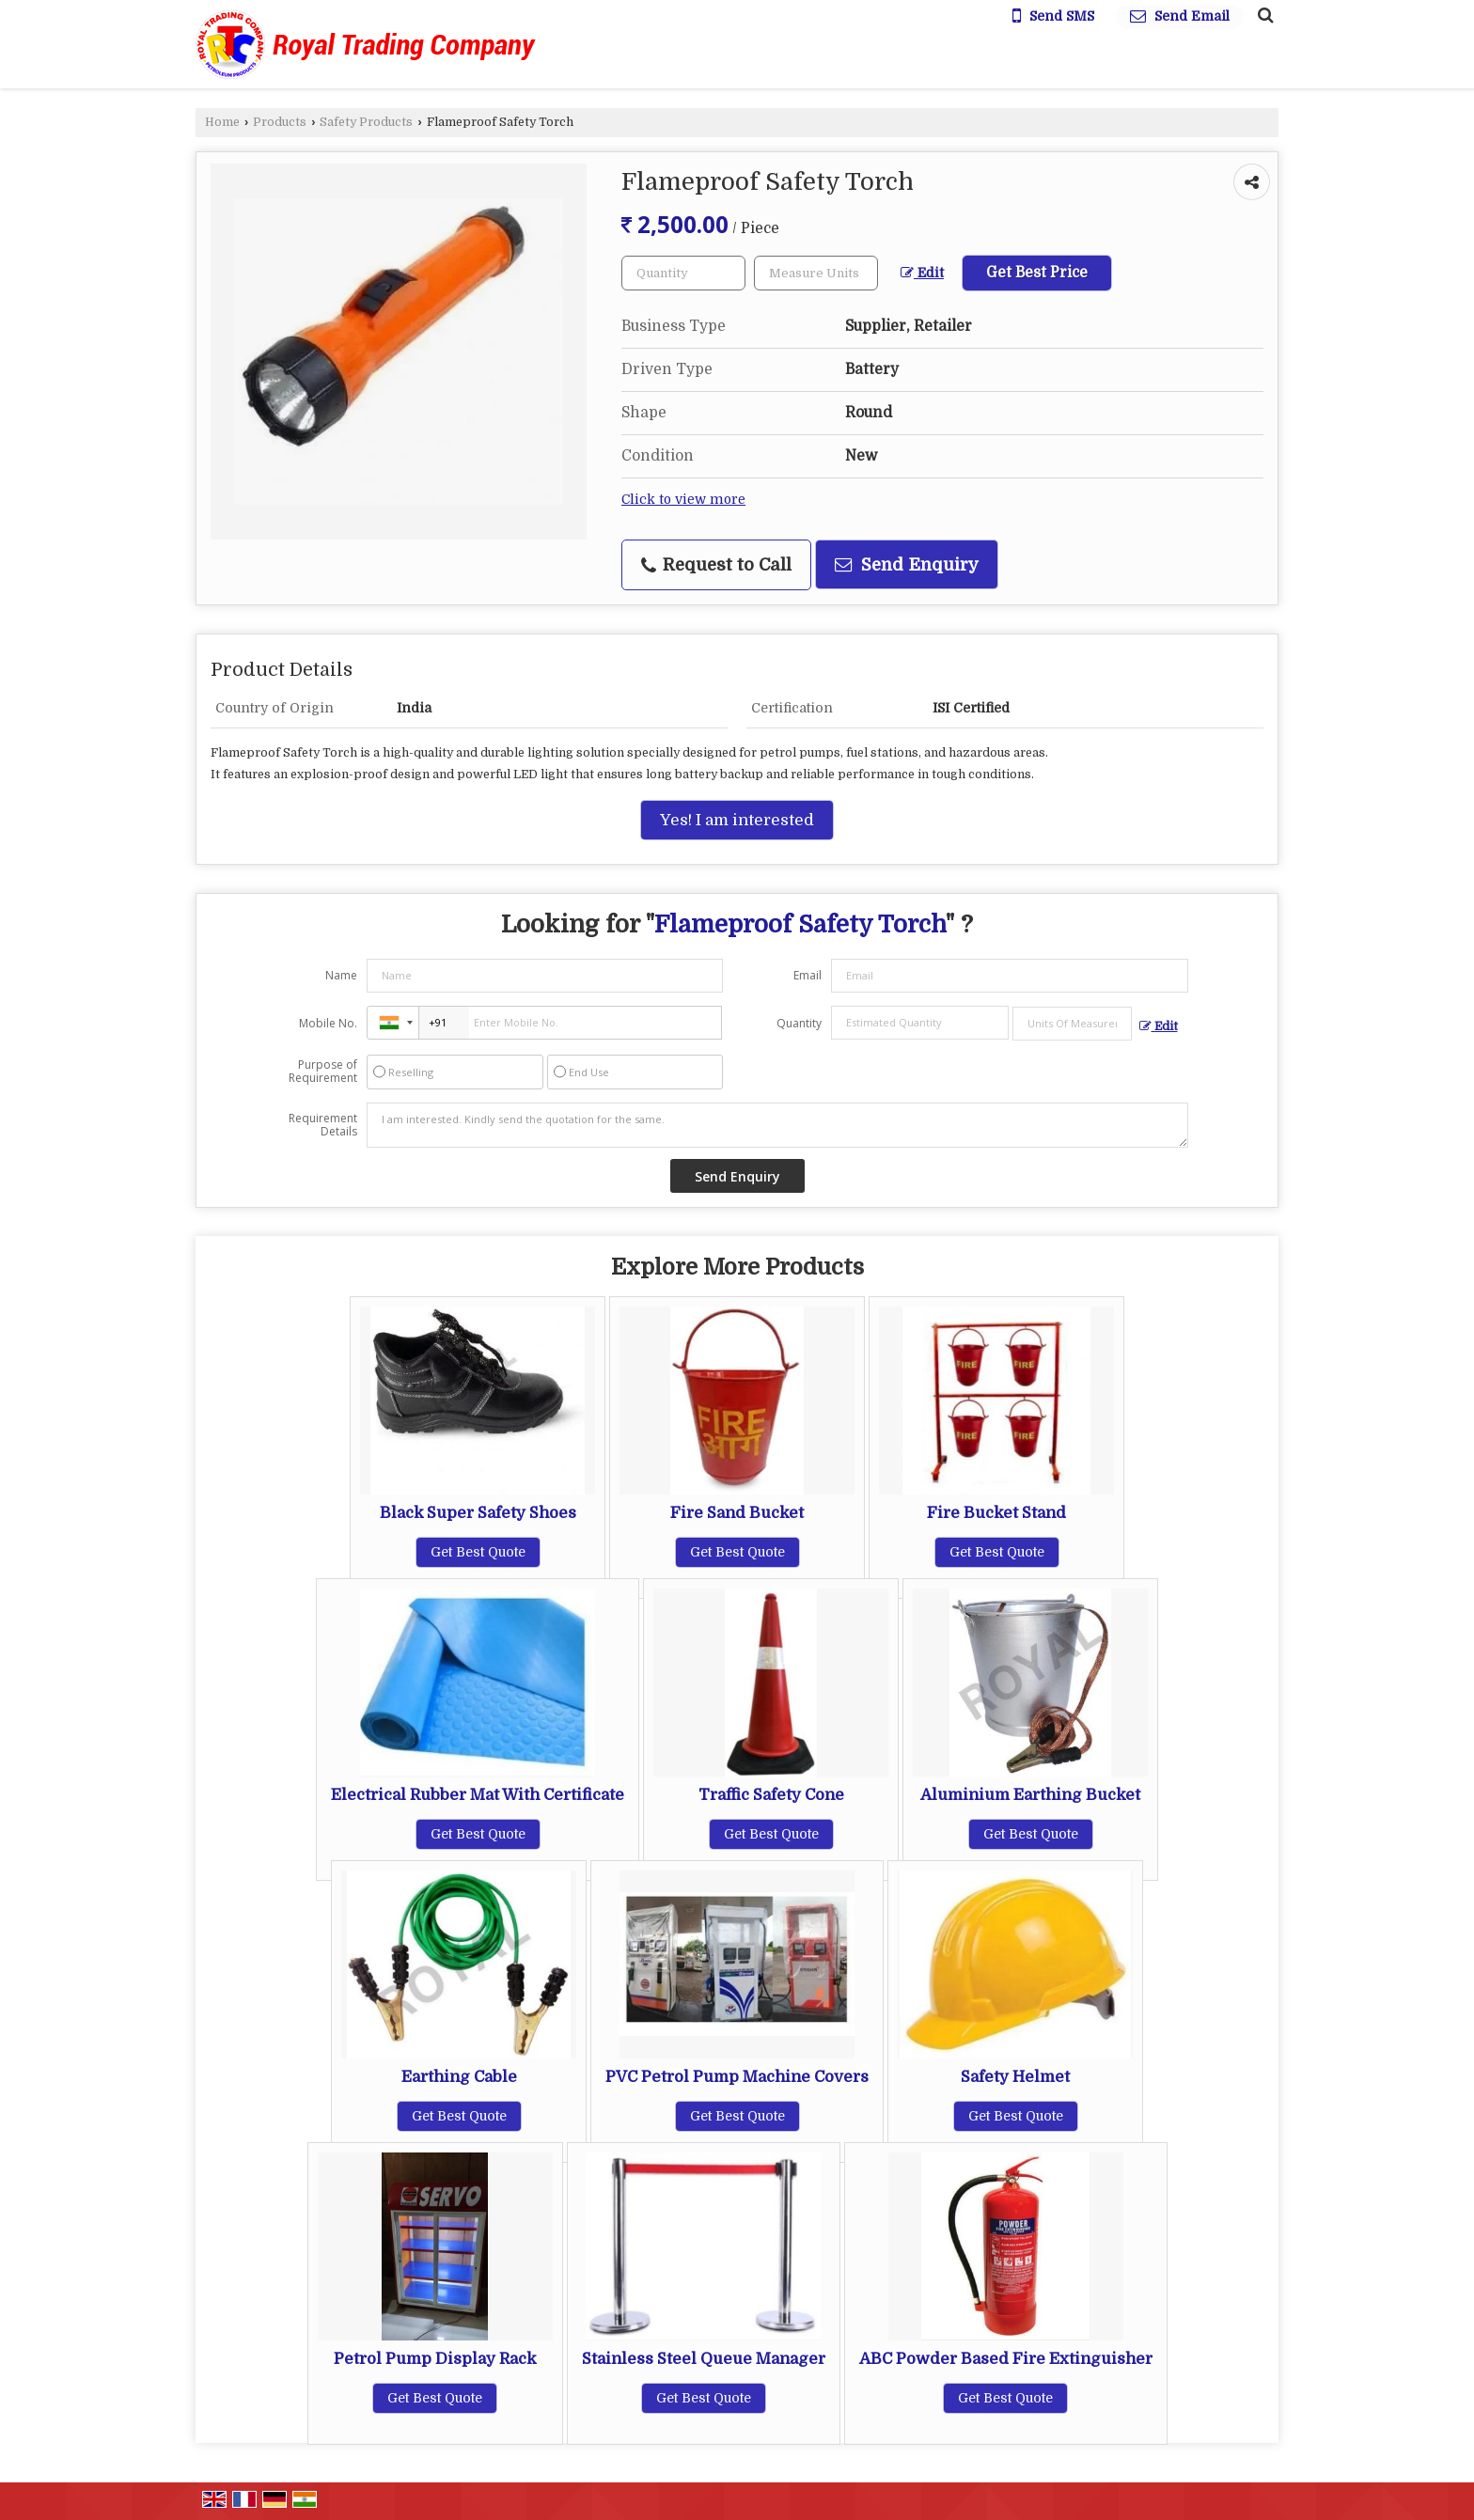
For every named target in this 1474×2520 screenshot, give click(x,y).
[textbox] (816, 273)
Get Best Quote (478, 1551)
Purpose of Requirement (323, 1071)
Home (222, 122)
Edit (922, 273)
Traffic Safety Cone (771, 1795)
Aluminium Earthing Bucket (1030, 1795)
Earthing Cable (459, 2077)
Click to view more (683, 500)
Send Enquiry (907, 564)
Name (341, 975)
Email (807, 975)
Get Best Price (1037, 272)
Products (279, 122)
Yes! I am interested (737, 820)
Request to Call (716, 565)
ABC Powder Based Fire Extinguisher (1006, 2359)
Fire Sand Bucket (737, 1513)
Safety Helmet (1015, 2077)
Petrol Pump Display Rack (435, 2359)
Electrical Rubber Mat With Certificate (477, 1795)
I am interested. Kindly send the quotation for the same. (777, 1125)
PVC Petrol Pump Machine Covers (737, 2077)
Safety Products (366, 122)
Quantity (799, 1023)
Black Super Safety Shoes (478, 1513)
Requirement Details (323, 1125)
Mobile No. (328, 1023)
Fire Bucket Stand (996, 1513)
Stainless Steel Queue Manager (703, 2359)
